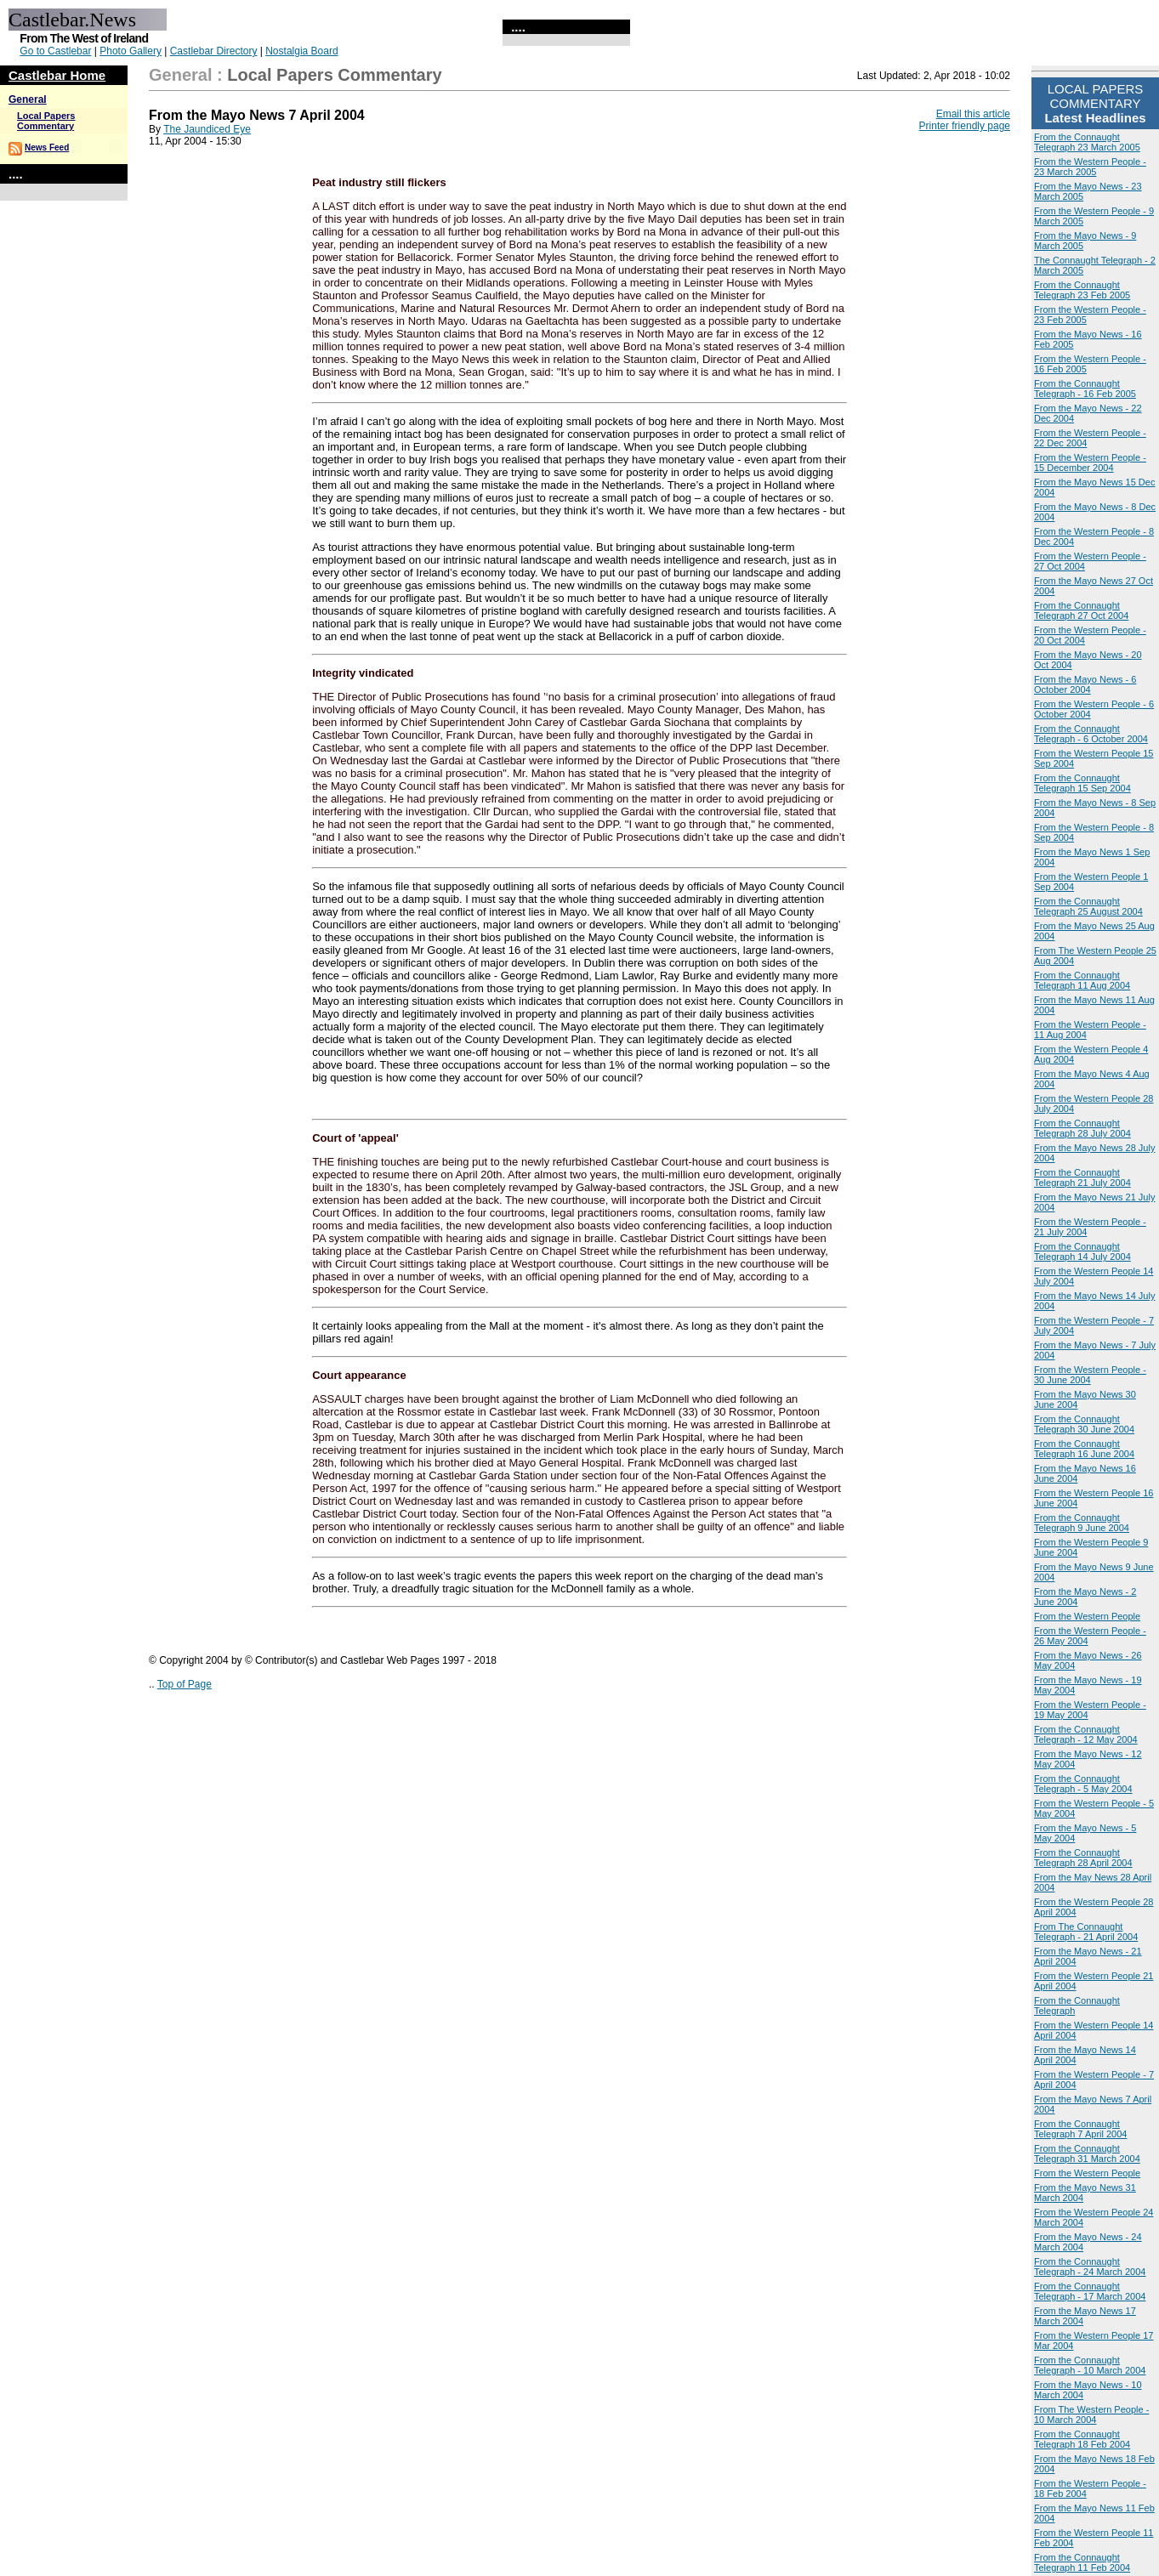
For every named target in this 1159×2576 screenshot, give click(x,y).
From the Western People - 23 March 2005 (1090, 166)
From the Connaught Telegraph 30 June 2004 (1084, 1424)
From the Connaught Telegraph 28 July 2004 (1082, 1128)
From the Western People (1087, 1616)
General (28, 99)
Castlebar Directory (214, 51)
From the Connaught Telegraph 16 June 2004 (1084, 1448)
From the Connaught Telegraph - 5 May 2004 (1083, 1783)
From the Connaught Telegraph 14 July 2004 (1082, 1251)
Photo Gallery (130, 51)
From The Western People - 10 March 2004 (1091, 2414)
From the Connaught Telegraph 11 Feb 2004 (1082, 2562)
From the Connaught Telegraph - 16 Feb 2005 (1085, 388)
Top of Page (184, 1684)
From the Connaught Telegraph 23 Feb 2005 (1082, 290)
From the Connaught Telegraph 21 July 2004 (1082, 1177)
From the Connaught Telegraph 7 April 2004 (1080, 2129)
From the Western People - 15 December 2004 (1090, 462)
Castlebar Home (57, 75)
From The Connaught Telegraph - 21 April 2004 (1086, 1931)
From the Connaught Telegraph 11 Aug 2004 (1082, 980)
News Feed (47, 147)
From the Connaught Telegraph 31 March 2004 (1087, 2153)
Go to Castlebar (55, 51)
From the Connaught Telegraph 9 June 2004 (1081, 1522)
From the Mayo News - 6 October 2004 (1085, 684)
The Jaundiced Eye (207, 129)
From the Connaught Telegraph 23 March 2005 (1087, 142)
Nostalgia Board (301, 51)
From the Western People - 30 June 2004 (1090, 1375)
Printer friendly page (964, 126)
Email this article (973, 114)
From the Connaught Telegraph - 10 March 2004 (1089, 2365)
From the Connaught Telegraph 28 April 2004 (1083, 1857)
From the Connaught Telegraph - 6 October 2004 (1091, 733)
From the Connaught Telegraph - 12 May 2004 (1086, 1734)
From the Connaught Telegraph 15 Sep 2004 (1082, 783)
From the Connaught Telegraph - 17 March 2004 (1089, 2291)
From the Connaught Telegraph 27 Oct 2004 (1081, 610)
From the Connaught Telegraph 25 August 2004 (1088, 906)
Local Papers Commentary (46, 121)
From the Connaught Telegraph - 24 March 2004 (1089, 2266)
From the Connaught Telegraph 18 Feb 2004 (1082, 2439)
